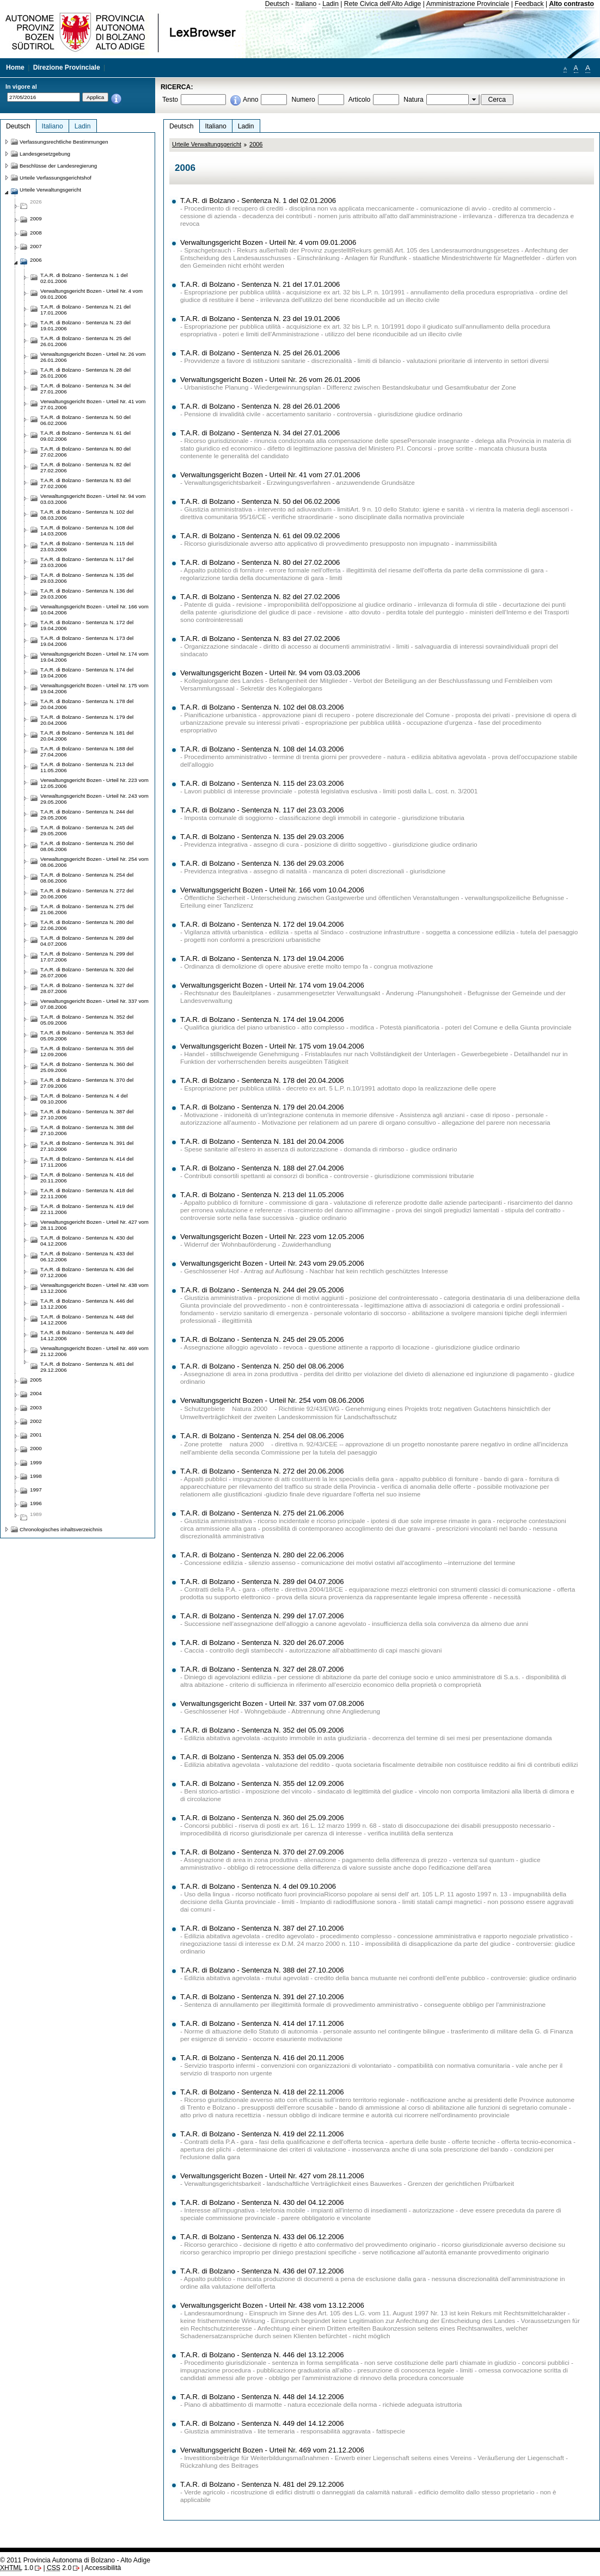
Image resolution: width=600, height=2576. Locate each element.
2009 (36, 218)
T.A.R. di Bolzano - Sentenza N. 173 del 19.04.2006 (262, 958)
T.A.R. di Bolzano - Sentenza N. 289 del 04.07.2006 (262, 1581)
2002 (36, 1421)
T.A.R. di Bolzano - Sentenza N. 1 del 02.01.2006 (258, 200)
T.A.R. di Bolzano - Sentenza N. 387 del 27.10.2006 (262, 1928)
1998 (36, 1476)
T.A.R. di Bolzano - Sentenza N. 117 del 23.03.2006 (262, 810)
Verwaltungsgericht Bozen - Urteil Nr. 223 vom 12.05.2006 (272, 1236)
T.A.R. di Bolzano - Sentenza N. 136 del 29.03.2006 (262, 863)
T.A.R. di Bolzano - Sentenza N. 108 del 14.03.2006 (262, 749)
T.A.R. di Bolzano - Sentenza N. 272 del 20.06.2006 (262, 1471)
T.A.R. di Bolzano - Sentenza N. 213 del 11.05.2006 (262, 1195)
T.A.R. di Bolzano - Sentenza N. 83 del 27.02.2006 (260, 638)
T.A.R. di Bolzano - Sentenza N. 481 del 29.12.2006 (262, 2484)
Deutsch (277, 4)
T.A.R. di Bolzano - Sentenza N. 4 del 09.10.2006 (258, 1886)
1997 (36, 1490)
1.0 (16, 2568)
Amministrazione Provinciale (468, 4)
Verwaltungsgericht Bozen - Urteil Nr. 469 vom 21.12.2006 (272, 2450)
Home (15, 67)
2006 (255, 144)
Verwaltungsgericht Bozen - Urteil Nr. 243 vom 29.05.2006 (272, 1263)
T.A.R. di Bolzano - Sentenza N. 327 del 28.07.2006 (262, 1669)
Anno (250, 99)
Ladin (330, 4)
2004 (36, 1393)
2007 (36, 246)
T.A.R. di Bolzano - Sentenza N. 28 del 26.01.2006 (260, 406)
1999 (36, 1462)
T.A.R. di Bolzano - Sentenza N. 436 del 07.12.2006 (262, 2271)
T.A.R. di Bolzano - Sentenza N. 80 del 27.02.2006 (260, 562)
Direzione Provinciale (66, 67)
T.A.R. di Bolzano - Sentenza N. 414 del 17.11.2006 (262, 2023)
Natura (413, 99)
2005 (36, 1380)
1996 (36, 1503)
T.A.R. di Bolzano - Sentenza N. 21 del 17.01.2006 (260, 284)
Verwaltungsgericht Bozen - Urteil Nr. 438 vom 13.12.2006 (272, 2305)
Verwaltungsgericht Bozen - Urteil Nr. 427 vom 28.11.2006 (272, 2176)
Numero (303, 99)
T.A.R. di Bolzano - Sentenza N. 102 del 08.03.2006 (262, 707)
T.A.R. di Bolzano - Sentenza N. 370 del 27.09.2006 (262, 1852)
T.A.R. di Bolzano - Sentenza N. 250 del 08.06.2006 (262, 1366)
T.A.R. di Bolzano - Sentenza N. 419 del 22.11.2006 (262, 2134)
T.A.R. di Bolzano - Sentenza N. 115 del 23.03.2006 (262, 783)
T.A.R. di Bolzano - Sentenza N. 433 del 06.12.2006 (262, 2237)
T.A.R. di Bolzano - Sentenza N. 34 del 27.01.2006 (260, 433)
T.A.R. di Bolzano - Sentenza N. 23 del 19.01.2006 (260, 319)
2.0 (59, 2568)
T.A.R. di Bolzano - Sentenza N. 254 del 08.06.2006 (262, 1436)
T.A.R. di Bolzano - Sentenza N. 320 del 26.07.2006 (262, 1642)
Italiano (305, 4)
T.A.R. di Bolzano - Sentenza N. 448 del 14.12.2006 (262, 2397)
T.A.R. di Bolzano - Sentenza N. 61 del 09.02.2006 (260, 536)
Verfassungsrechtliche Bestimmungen (64, 142)
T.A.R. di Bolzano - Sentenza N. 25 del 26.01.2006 (260, 353)
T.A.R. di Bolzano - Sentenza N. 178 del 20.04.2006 (262, 1080)
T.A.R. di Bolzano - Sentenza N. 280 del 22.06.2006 (262, 1555)
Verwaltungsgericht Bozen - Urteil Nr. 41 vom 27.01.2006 (270, 475)
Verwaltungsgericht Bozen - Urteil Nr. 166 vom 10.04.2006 (272, 890)
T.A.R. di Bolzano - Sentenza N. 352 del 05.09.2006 (262, 1730)
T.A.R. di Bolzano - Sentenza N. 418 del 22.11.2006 (262, 2092)
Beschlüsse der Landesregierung (58, 166)
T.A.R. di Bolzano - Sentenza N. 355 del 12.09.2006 (262, 1783)
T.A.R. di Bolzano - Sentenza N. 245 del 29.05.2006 (262, 1339)
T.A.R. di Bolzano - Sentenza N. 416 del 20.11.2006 (262, 2058)
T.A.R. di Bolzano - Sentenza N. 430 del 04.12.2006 (262, 2202)
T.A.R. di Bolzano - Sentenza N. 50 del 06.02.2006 (260, 501)
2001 (36, 1435)
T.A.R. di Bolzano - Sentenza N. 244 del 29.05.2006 (262, 1290)
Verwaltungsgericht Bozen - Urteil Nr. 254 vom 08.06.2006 (272, 1400)
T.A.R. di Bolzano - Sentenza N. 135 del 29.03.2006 (262, 837)
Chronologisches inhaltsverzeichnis (61, 1529)
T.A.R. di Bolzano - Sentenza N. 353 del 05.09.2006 (262, 1757)
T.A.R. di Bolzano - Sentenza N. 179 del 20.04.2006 (262, 1107)
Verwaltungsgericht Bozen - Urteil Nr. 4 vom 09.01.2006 (268, 242)
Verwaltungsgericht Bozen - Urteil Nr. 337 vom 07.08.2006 (272, 1703)
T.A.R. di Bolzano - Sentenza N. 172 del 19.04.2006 (262, 924)
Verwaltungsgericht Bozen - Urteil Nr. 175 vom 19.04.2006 (272, 1046)
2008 (36, 233)
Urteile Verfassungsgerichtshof (55, 178)
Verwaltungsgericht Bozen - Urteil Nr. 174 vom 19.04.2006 (272, 985)
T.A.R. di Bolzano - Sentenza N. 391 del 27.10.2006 (262, 1997)
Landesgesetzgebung (45, 154)
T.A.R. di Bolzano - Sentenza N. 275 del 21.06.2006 (262, 1513)
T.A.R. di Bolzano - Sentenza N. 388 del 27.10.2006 (262, 1970)
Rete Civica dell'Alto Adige (382, 4)
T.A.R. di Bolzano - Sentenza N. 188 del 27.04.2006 (262, 1168)
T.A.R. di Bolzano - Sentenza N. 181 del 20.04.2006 (262, 1141)
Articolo (359, 99)
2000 (36, 1448)
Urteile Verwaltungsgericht (206, 144)
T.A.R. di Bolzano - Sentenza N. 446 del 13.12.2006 (262, 2355)
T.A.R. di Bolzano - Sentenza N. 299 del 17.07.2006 (262, 1616)
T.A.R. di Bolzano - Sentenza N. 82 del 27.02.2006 (260, 597)
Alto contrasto (571, 4)
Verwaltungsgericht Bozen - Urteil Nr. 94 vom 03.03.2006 (270, 673)
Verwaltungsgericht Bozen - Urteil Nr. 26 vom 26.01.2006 (270, 379)
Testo (170, 99)
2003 (36, 1407)
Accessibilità (102, 2568)
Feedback (529, 4)
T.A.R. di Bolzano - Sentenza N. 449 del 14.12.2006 (262, 2423)
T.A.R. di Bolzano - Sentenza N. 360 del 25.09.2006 (262, 1818)
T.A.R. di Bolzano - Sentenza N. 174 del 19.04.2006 (262, 1019)
